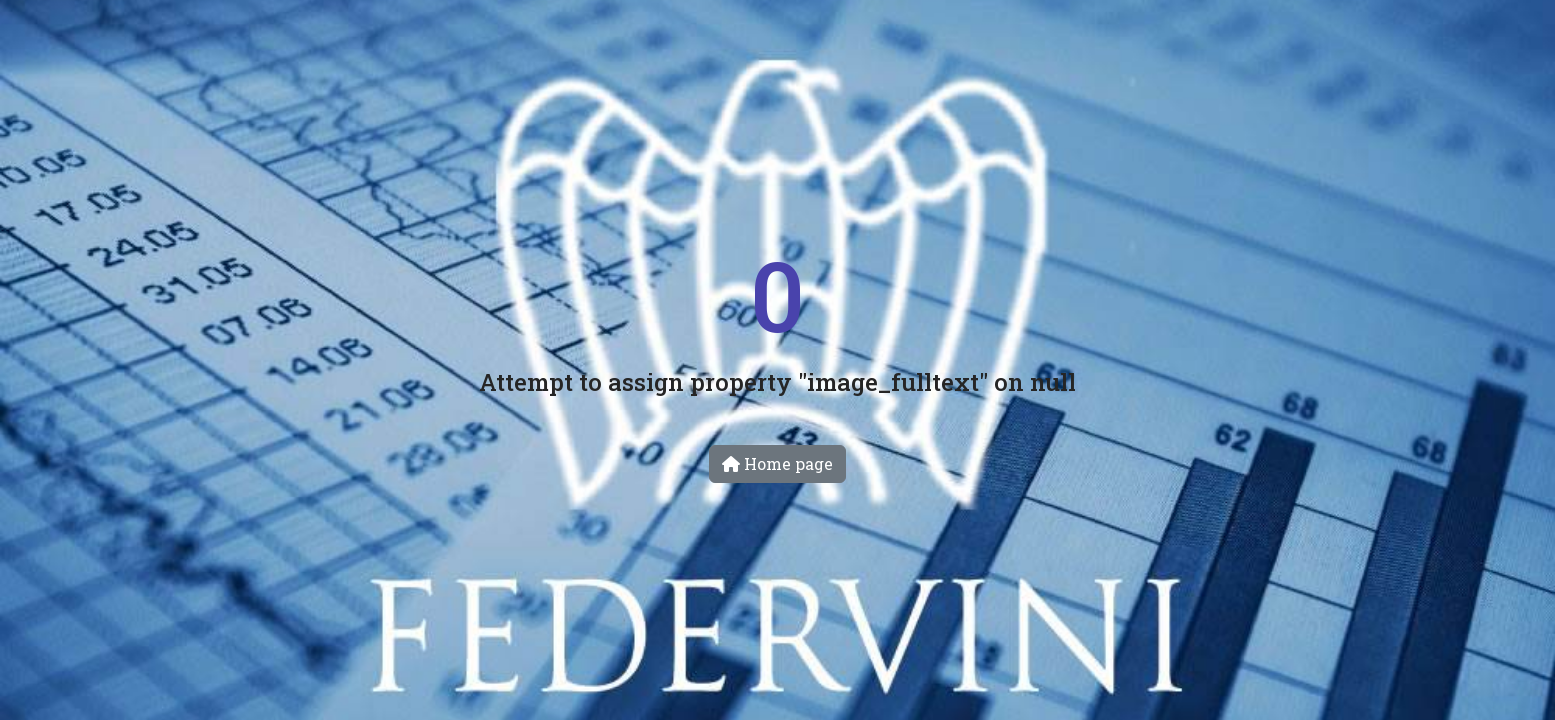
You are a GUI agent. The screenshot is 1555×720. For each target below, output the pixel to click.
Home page (777, 463)
